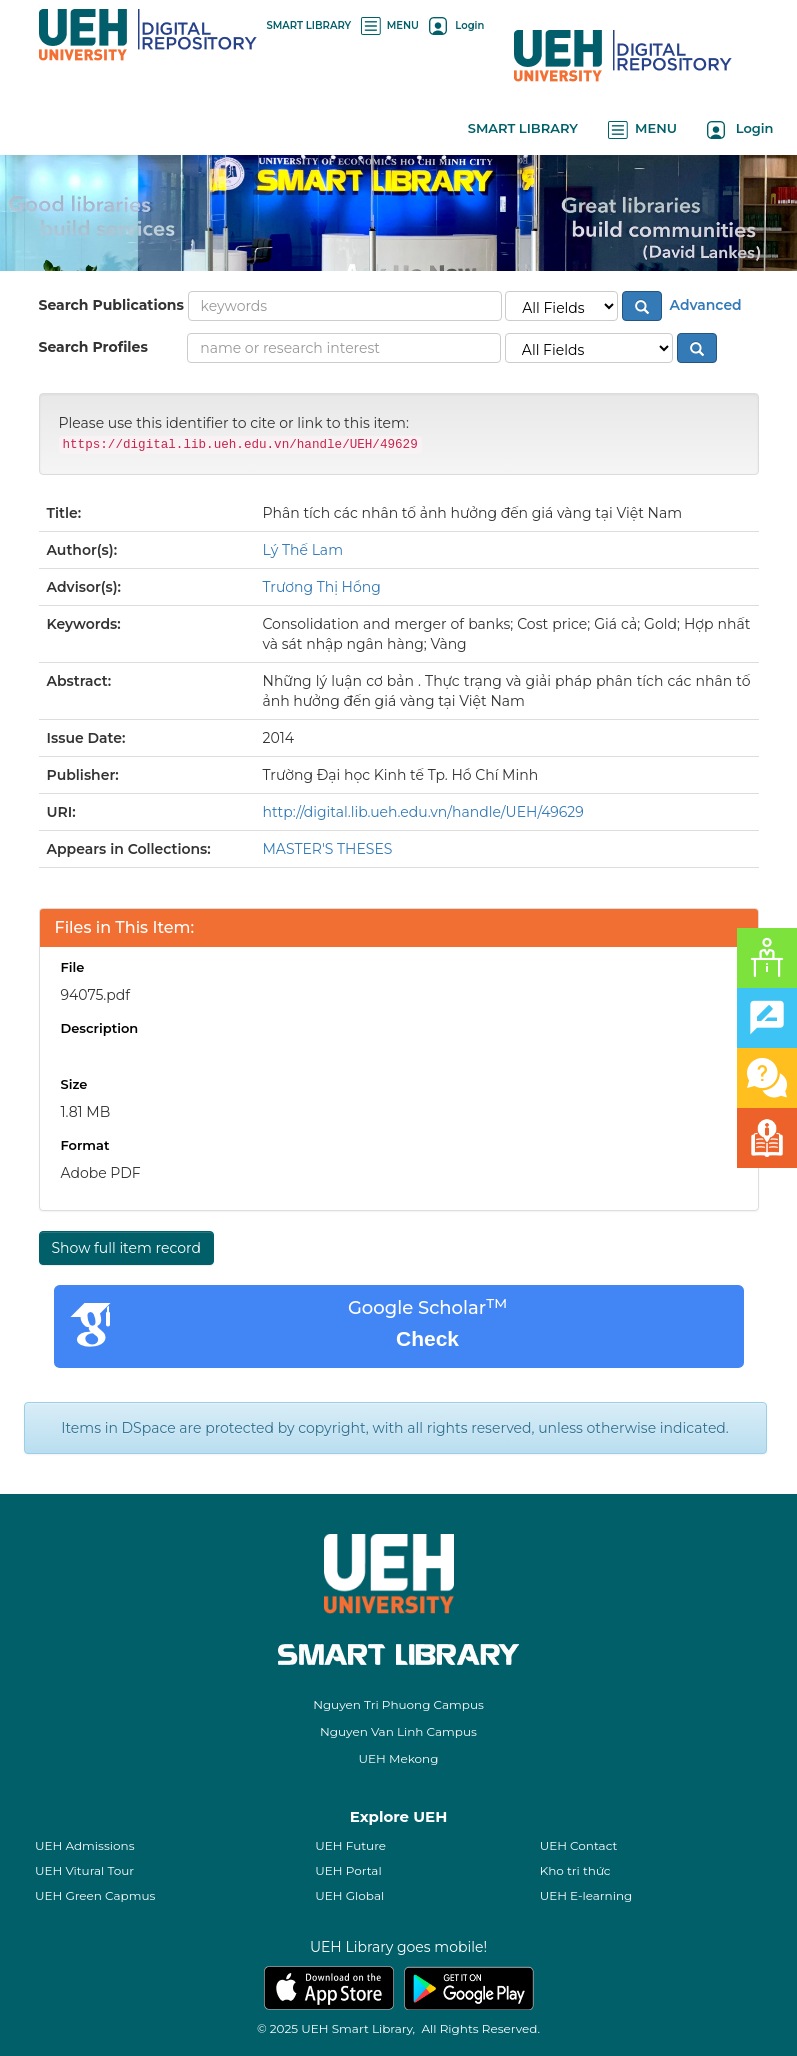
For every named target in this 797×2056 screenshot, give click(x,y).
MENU (390, 25)
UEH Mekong (399, 1758)
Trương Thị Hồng (322, 587)
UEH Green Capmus (95, 1895)
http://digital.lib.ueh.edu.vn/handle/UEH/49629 (423, 812)
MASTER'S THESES (328, 849)
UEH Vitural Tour (84, 1870)
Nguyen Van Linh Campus (398, 1731)
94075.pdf (96, 995)
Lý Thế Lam (303, 550)
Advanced (704, 305)
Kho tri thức (575, 1870)
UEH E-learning (586, 1895)
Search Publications (111, 305)
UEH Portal (348, 1870)
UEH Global (349, 1895)
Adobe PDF (101, 1173)
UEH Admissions (85, 1845)
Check (427, 1338)
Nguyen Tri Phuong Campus (398, 1704)
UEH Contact (579, 1845)
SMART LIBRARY (309, 25)
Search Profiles (93, 347)
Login (456, 25)
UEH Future (350, 1845)
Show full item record (126, 1248)
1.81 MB (86, 1112)
